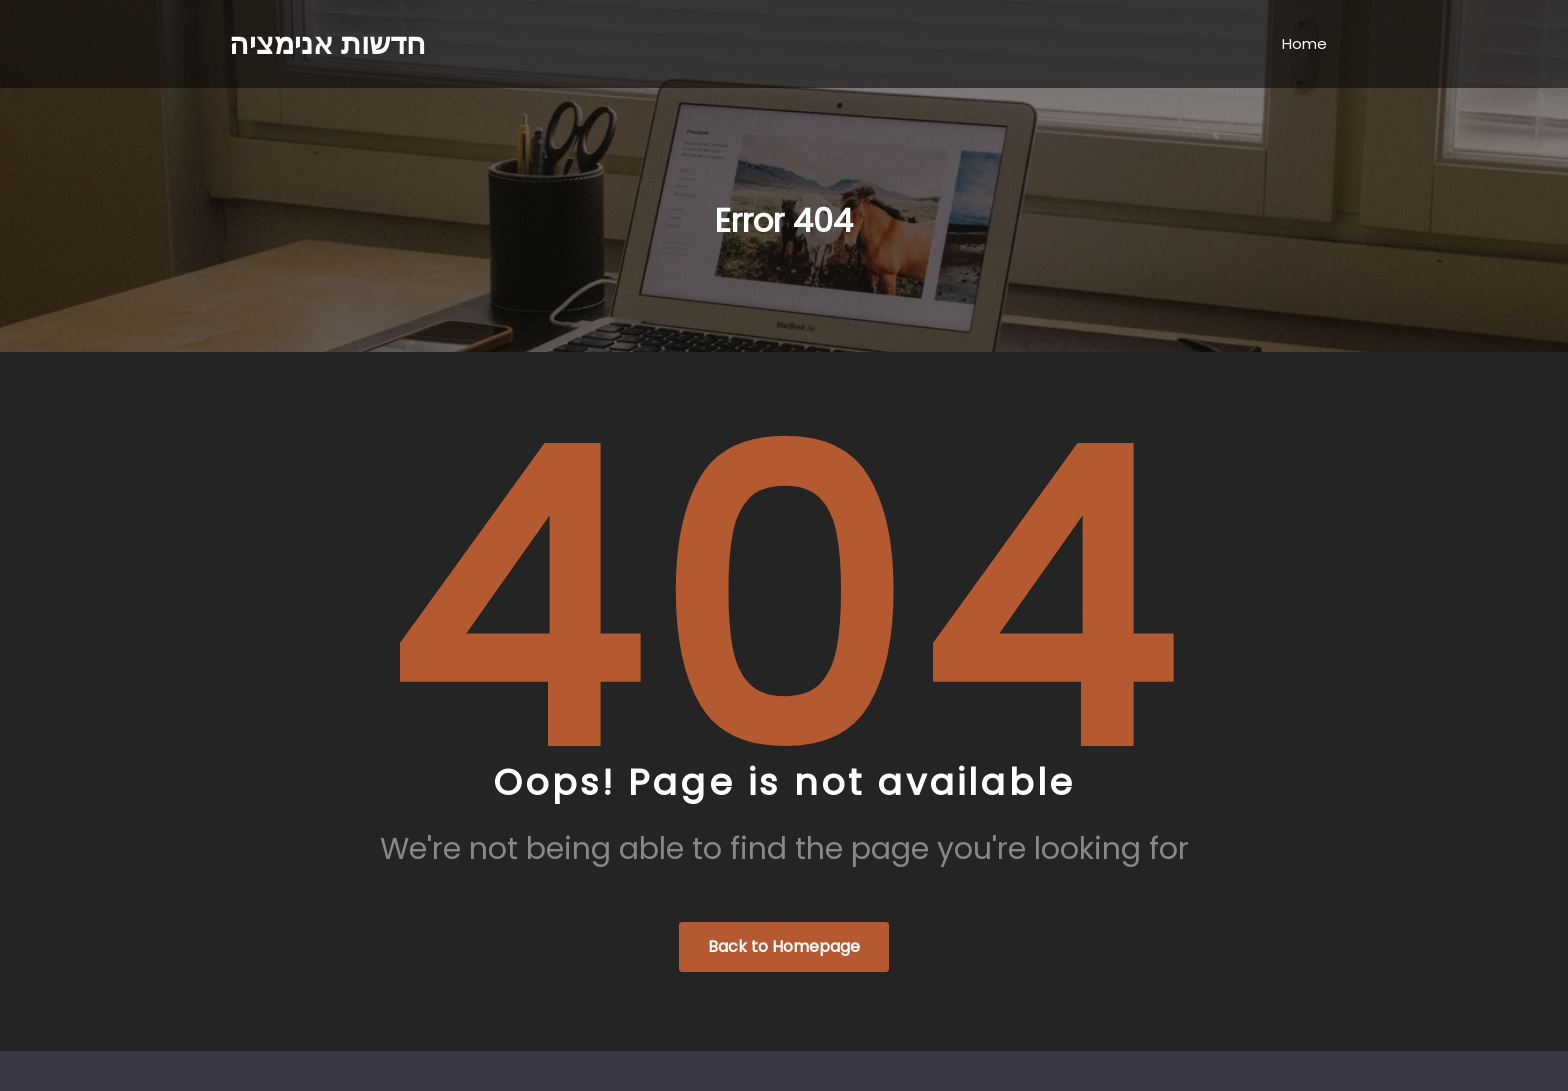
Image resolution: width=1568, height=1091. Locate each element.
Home (1304, 43)
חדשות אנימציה (327, 44)
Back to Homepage (784, 946)
